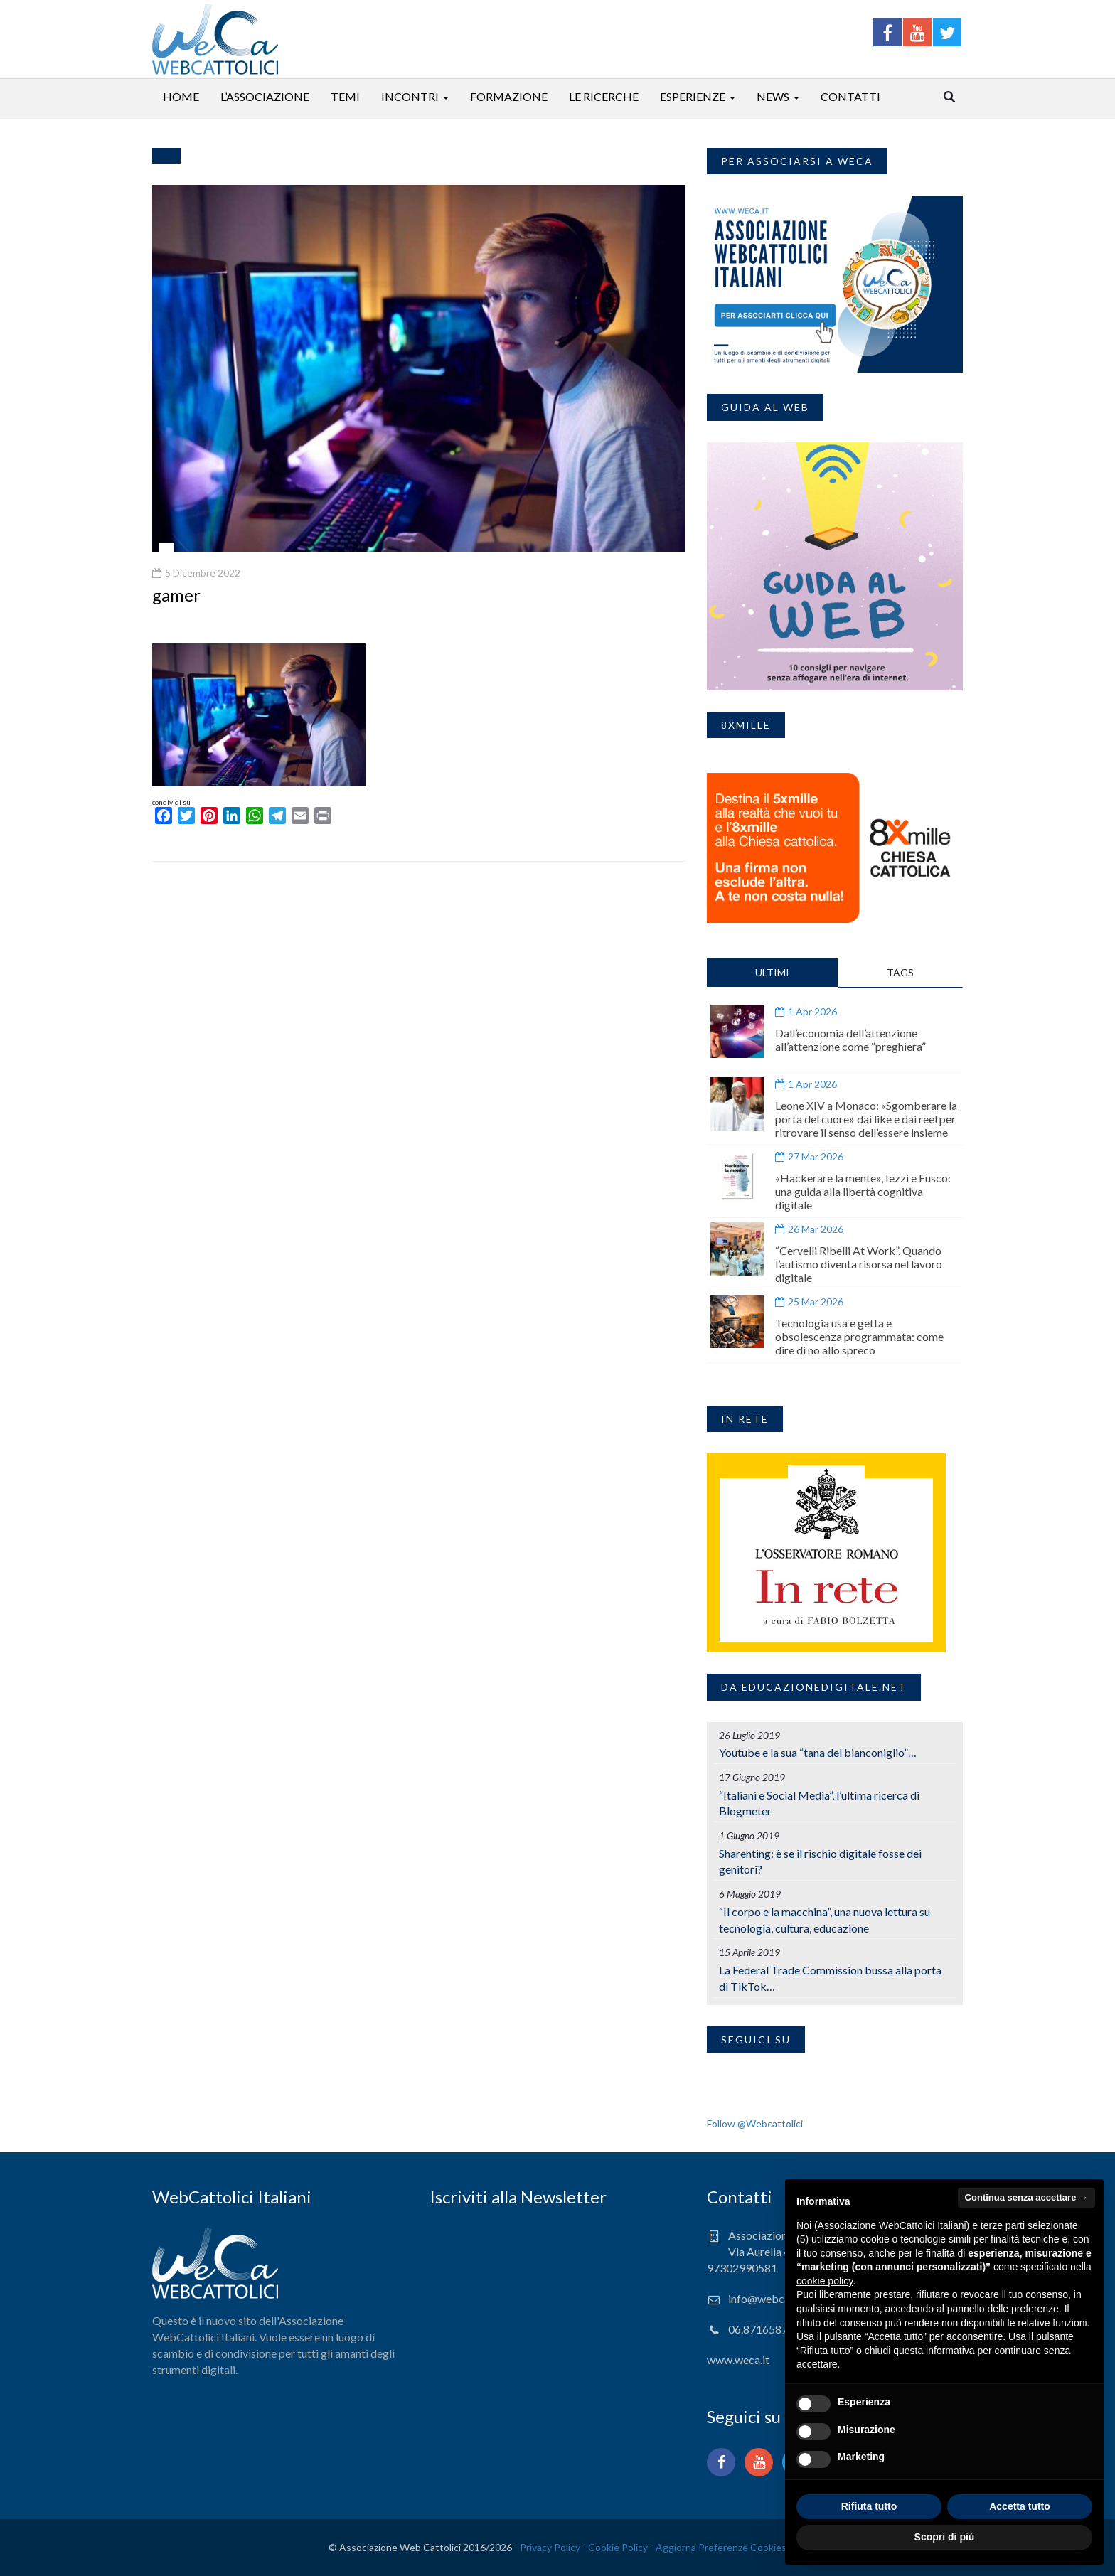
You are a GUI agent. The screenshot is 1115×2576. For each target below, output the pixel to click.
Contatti (850, 96)
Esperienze (692, 96)
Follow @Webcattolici (755, 2123)
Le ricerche (604, 96)
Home (181, 96)
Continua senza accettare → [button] (1026, 2197)
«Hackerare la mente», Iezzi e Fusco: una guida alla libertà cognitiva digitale (863, 1191)
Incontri (410, 96)
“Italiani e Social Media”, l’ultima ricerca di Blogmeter (819, 1803)
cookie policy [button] (824, 2281)
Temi (345, 96)
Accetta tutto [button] (1019, 2506)
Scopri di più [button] (944, 2537)
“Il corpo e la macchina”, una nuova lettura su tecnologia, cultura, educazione (824, 1920)
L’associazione (264, 96)
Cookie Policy (618, 2547)
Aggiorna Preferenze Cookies (721, 2547)
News (773, 96)
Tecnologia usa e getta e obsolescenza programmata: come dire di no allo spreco (859, 1336)
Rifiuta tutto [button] (869, 2506)
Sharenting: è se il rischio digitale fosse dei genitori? (820, 1861)
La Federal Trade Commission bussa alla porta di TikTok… (830, 1978)
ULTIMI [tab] (772, 972)
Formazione (509, 96)
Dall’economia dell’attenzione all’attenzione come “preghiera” (850, 1039)
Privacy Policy (550, 2547)
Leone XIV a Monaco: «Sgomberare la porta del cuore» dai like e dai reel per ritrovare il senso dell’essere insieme (866, 1119)
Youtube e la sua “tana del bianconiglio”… (818, 1752)
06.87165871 (761, 2329)
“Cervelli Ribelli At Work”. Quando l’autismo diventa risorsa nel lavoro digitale (858, 1264)
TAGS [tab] (900, 972)
